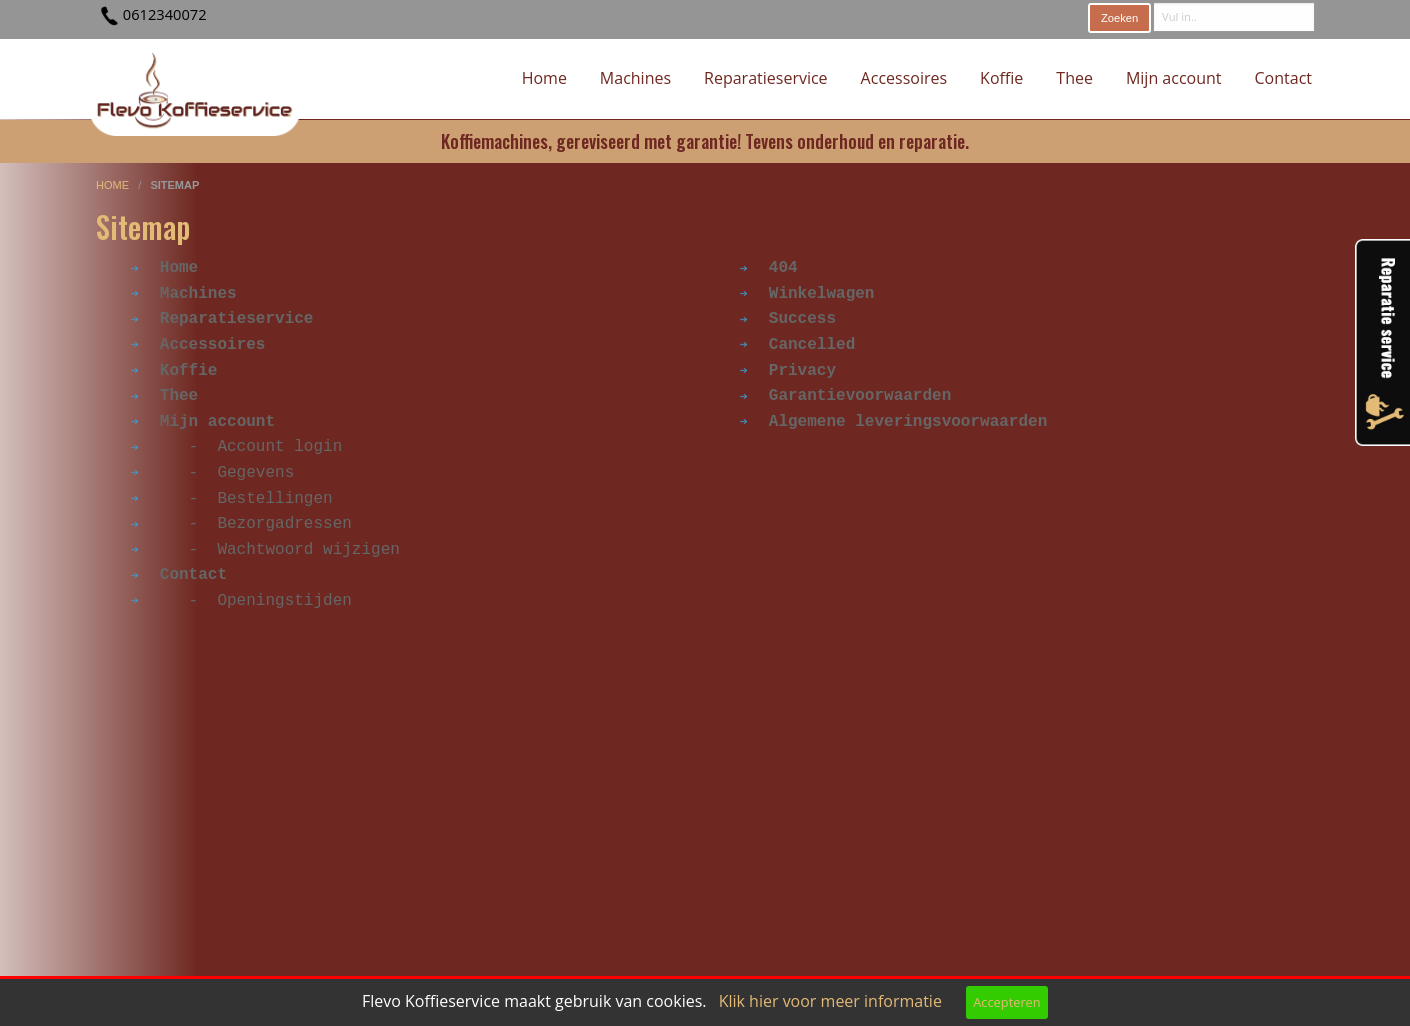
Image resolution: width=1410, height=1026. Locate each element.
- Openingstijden (241, 601)
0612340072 (165, 14)
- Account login (236, 447)
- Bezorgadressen (241, 524)
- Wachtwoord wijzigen (265, 550)
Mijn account (1174, 78)
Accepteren (1006, 1002)
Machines (635, 78)
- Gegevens (212, 473)
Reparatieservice (766, 78)
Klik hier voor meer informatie (830, 1001)
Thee (1074, 78)
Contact (1283, 78)
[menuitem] (544, 79)
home (114, 185)
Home (544, 78)
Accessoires (904, 78)
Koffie (1001, 78)
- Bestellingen (232, 499)
